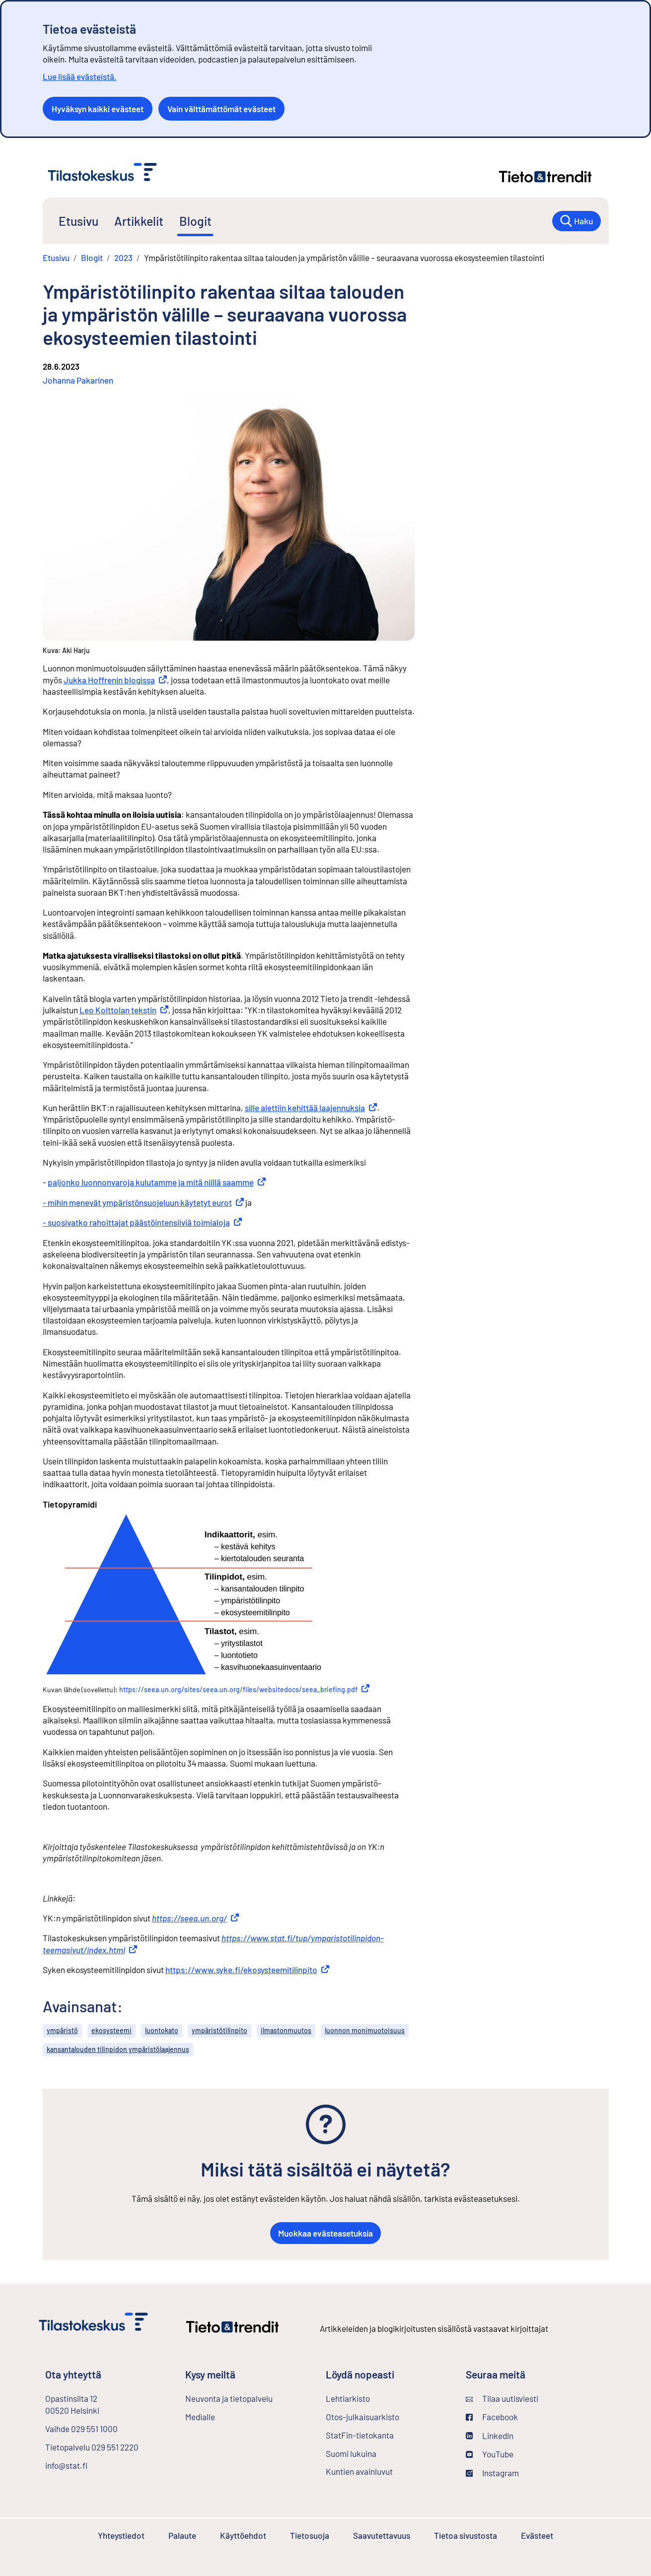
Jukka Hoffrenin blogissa (115, 680)
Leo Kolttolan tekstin (123, 1010)
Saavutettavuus (381, 2535)
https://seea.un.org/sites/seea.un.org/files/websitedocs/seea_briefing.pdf (244, 1689)
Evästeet (537, 2535)
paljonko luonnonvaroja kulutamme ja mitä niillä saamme (157, 1182)
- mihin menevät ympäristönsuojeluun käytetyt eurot (143, 1202)
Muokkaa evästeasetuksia (325, 2233)
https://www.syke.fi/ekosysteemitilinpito (247, 1970)
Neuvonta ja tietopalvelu (229, 2398)
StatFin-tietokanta (386, 2434)
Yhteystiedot (121, 2535)
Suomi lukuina (351, 2453)
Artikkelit (138, 220)
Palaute (182, 2535)
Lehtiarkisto (374, 2397)
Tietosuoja (309, 2535)
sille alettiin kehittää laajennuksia (311, 1108)
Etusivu (78, 220)
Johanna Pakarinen (78, 380)
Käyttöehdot (243, 2535)
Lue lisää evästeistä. (80, 76)
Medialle (200, 2417)
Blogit (195, 220)
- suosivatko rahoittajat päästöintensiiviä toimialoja (142, 1222)
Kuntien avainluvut (359, 2471)
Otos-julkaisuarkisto (388, 2416)
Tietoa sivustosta (465, 2535)
